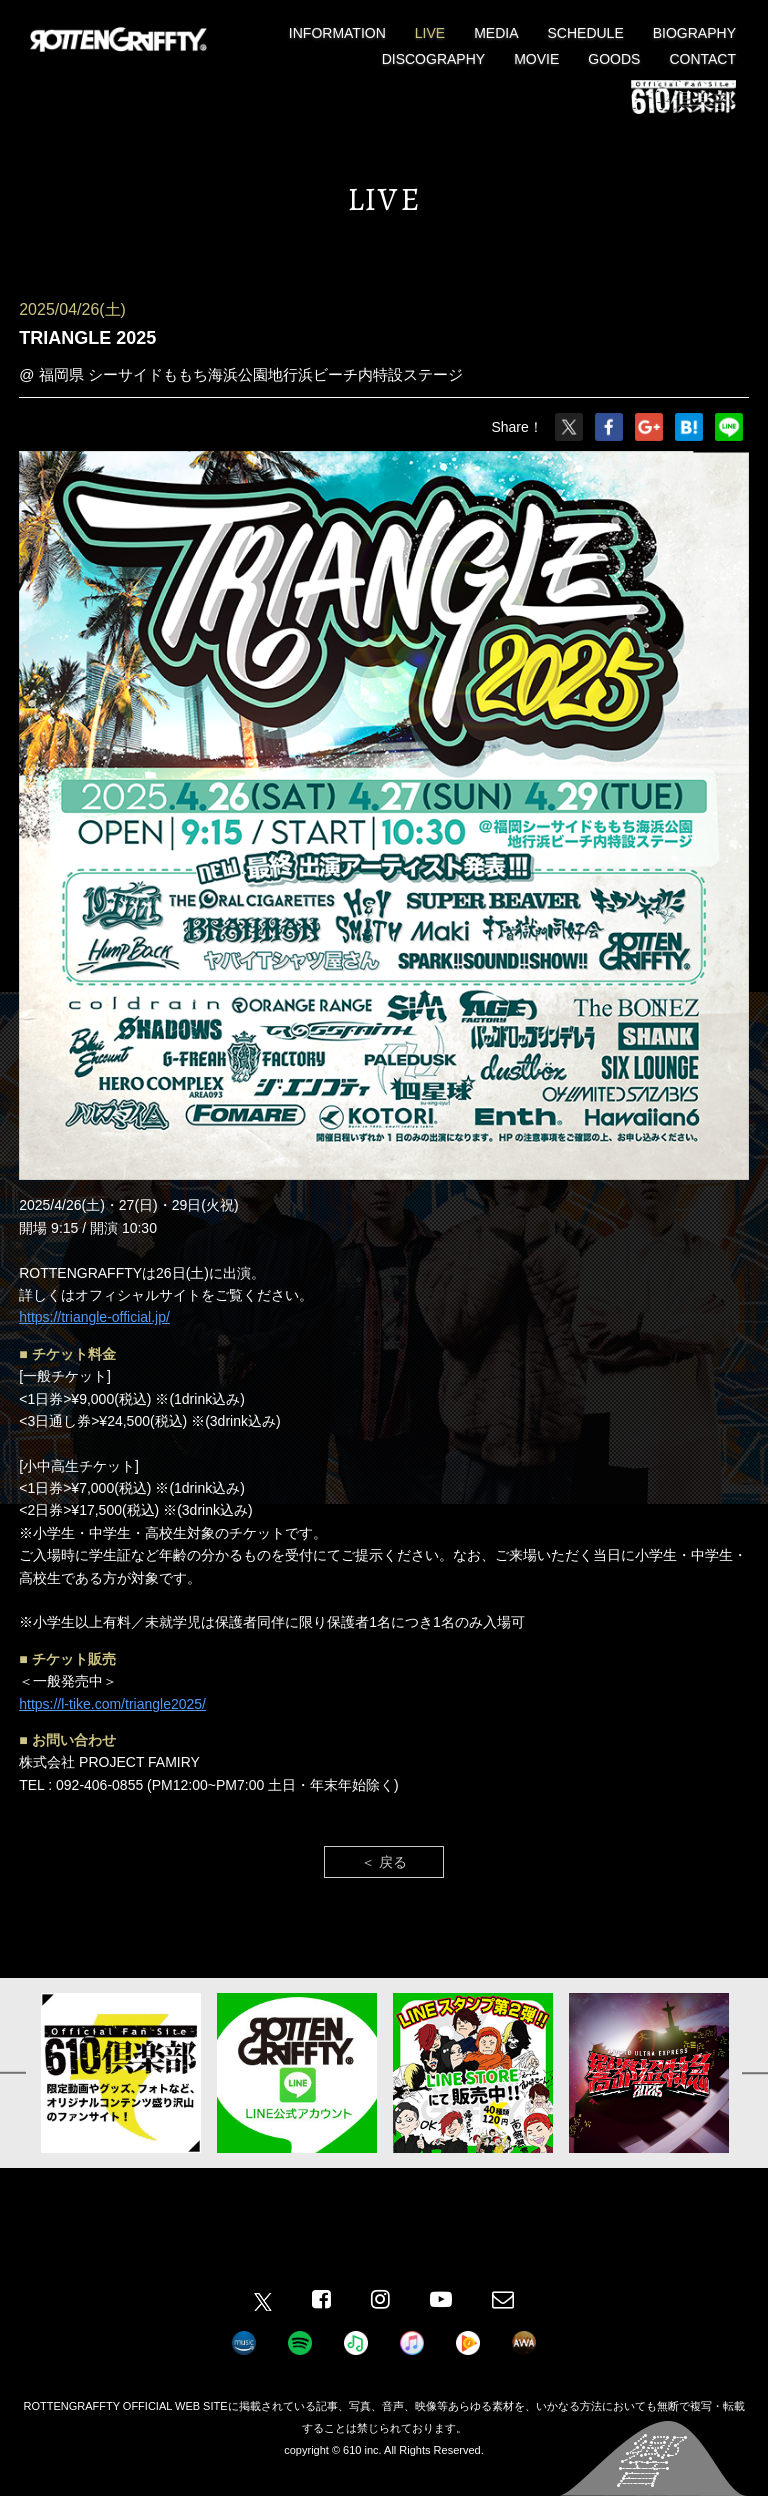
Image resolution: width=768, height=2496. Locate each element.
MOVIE (536, 59)
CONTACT (702, 59)
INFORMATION (337, 33)
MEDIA (496, 33)
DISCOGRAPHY (433, 59)
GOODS (614, 59)
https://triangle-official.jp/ (94, 1317)
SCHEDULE (586, 33)
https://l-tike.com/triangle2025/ (112, 1704)
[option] (121, 2073)
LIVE (430, 33)
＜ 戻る (384, 1862)
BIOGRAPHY (694, 33)
